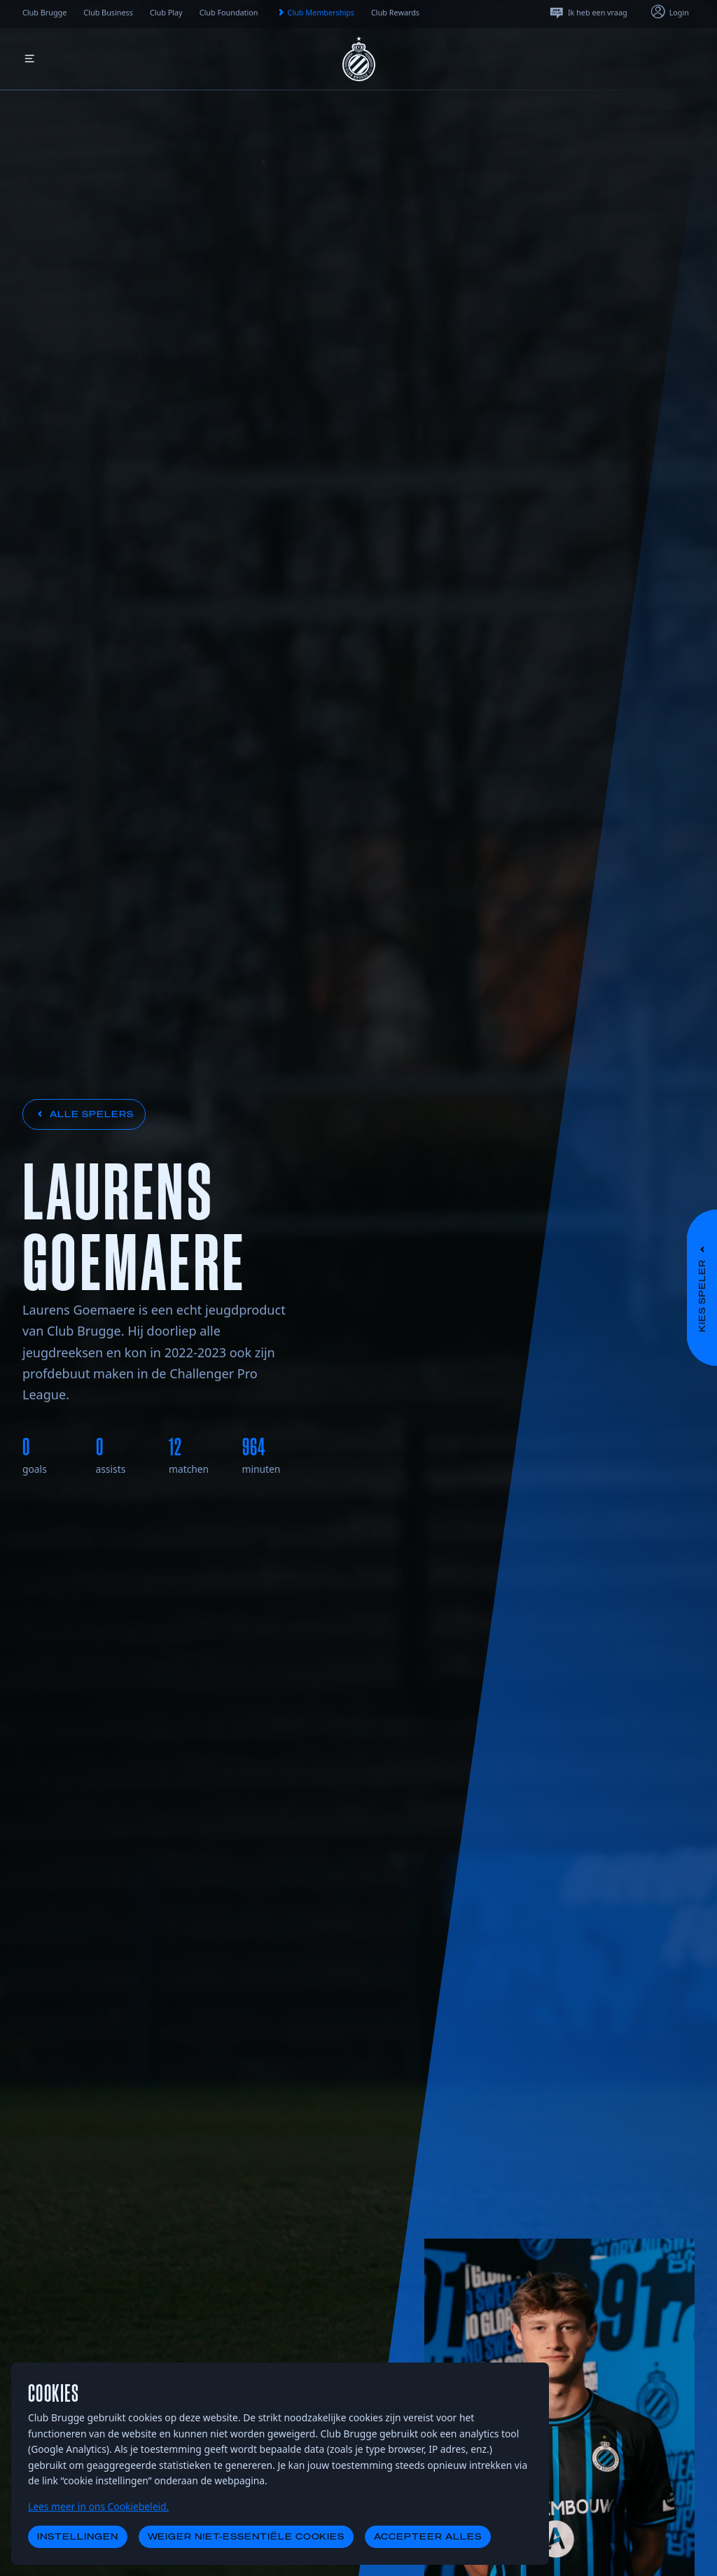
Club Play (166, 12)
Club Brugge (44, 12)
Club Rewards (395, 12)
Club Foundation (229, 12)
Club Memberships (314, 12)
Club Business (108, 12)
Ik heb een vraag (587, 12)
